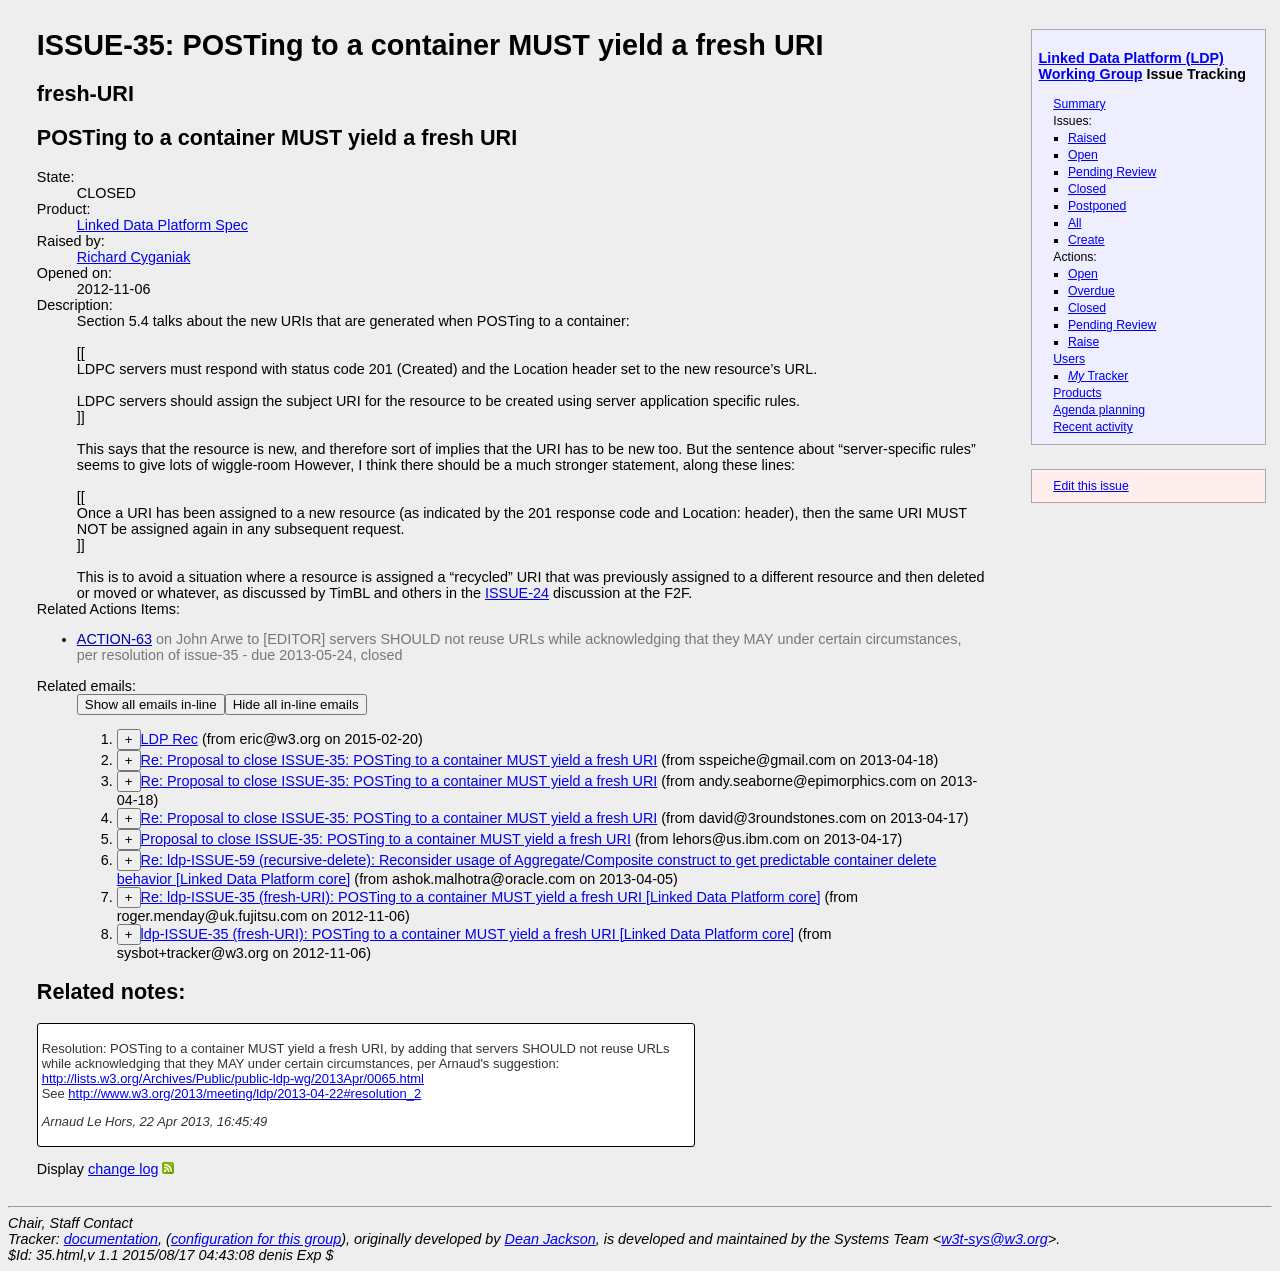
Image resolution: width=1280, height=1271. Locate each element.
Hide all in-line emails (296, 704)
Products (1077, 393)
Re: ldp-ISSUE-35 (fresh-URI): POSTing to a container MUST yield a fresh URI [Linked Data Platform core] (481, 897)
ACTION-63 (114, 639)
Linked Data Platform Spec (162, 225)
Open (1083, 155)
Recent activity (1093, 427)
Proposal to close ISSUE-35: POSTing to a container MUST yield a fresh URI (386, 839)
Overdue (1091, 291)
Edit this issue (1090, 486)
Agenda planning (1099, 410)
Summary (1079, 104)
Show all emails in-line (151, 704)
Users (1069, 359)
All (1075, 223)
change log (123, 1169)
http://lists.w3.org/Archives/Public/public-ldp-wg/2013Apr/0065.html (233, 1078)
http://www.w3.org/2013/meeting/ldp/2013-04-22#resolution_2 (244, 1093)
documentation (111, 1239)
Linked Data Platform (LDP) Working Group (1131, 66)
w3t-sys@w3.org (994, 1239)
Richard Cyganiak (134, 257)
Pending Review (1112, 172)
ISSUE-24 (517, 593)
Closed (1087, 189)
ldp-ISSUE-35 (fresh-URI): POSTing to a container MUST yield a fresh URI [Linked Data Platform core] (467, 934)
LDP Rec (169, 739)
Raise (1083, 342)
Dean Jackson (550, 1239)
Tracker (1098, 376)
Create (1086, 240)
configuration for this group (256, 1239)
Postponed (1097, 206)
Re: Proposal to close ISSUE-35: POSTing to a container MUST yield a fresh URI (399, 760)
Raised (1087, 138)
